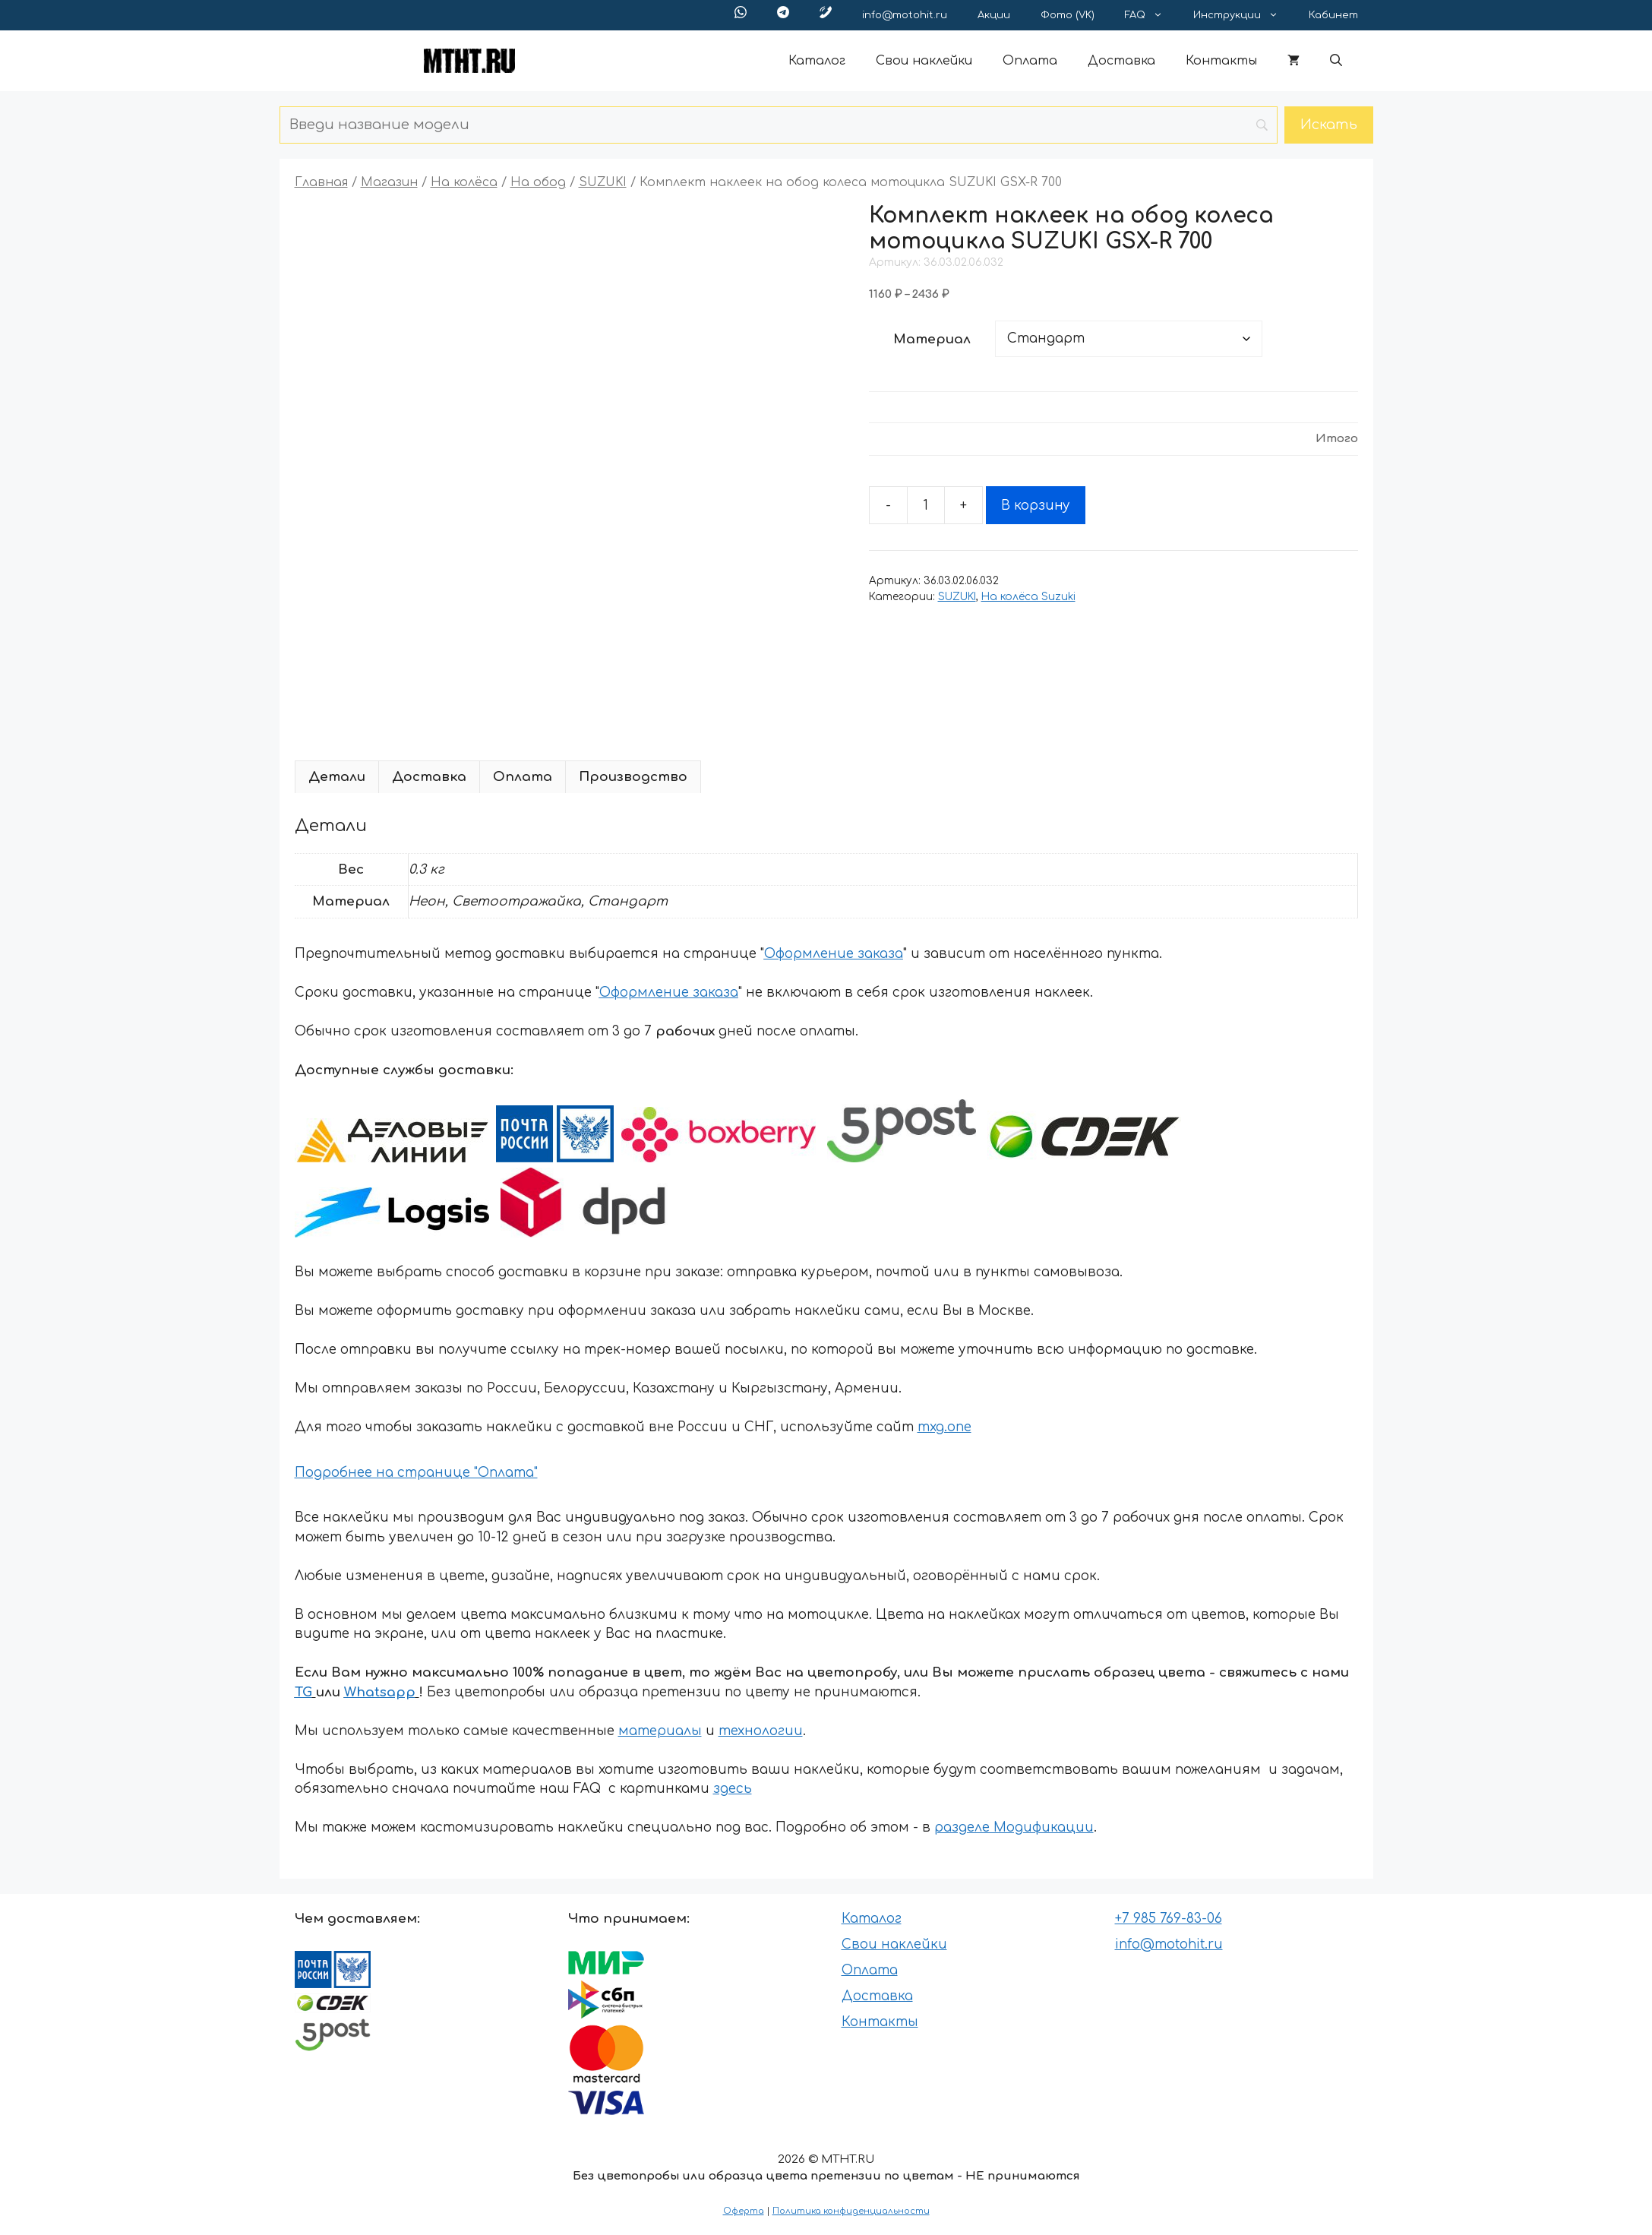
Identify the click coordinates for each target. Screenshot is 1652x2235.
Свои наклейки (924, 61)
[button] (1336, 61)
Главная (321, 182)
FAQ (1151, 15)
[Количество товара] (926, 505)
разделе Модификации (1014, 1827)
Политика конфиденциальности (851, 2211)
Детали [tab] (336, 777)
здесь (732, 1788)
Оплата (1030, 61)
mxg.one (944, 1427)
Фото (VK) (1067, 15)
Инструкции (1243, 15)
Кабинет (1333, 15)
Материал (932, 339)
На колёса (464, 182)
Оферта (743, 2211)
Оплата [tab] (522, 777)
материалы (660, 1731)
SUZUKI (603, 182)
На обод (538, 182)
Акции (994, 15)
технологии (761, 1731)
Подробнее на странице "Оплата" (416, 1472)
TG (303, 1692)
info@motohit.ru (904, 15)
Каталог (816, 61)
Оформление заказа (833, 954)
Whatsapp (379, 1692)
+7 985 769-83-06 (1168, 1918)
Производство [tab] (633, 777)
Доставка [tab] (429, 777)
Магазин (389, 182)
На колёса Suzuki (1028, 596)
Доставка (1121, 61)
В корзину (1035, 505)
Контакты (1221, 61)
